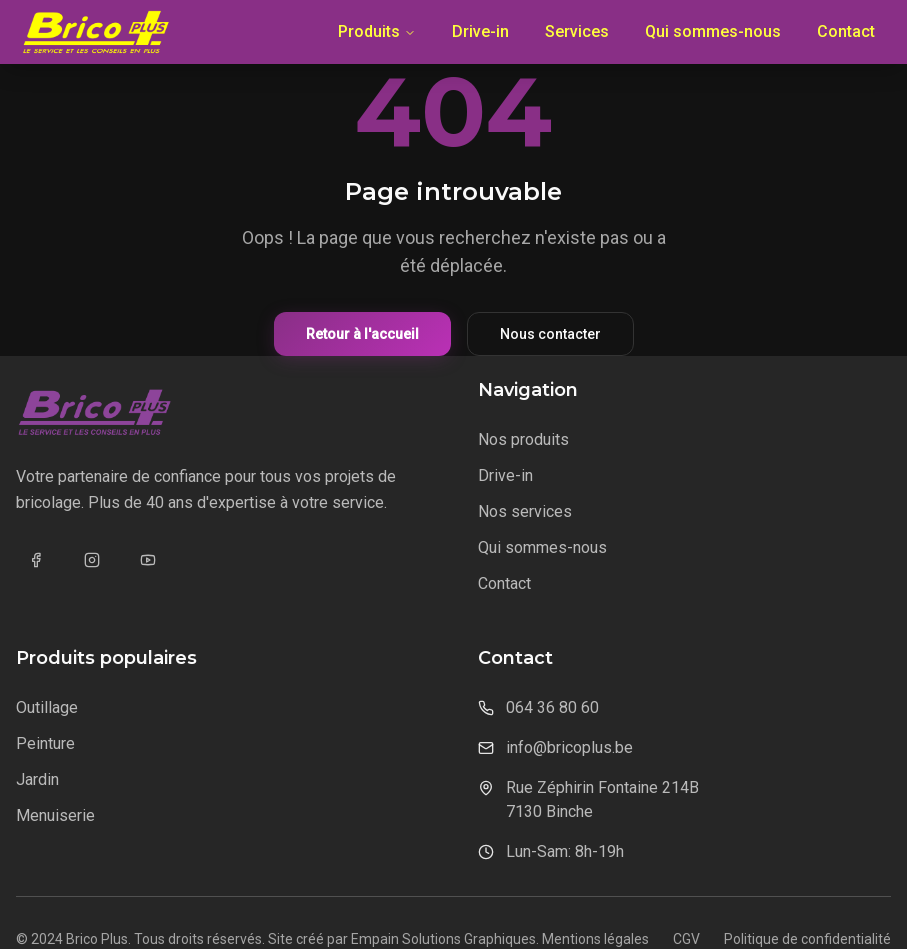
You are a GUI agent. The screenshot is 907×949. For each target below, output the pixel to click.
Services (577, 31)
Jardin (37, 779)
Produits (377, 31)
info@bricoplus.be (569, 747)
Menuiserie (55, 815)
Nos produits (523, 439)
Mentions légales (595, 939)
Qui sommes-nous (713, 31)
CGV (686, 939)
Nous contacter (550, 334)
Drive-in (480, 31)
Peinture (45, 743)
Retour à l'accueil (362, 334)
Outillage (47, 707)
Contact (846, 31)
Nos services (525, 511)
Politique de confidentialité (807, 939)
